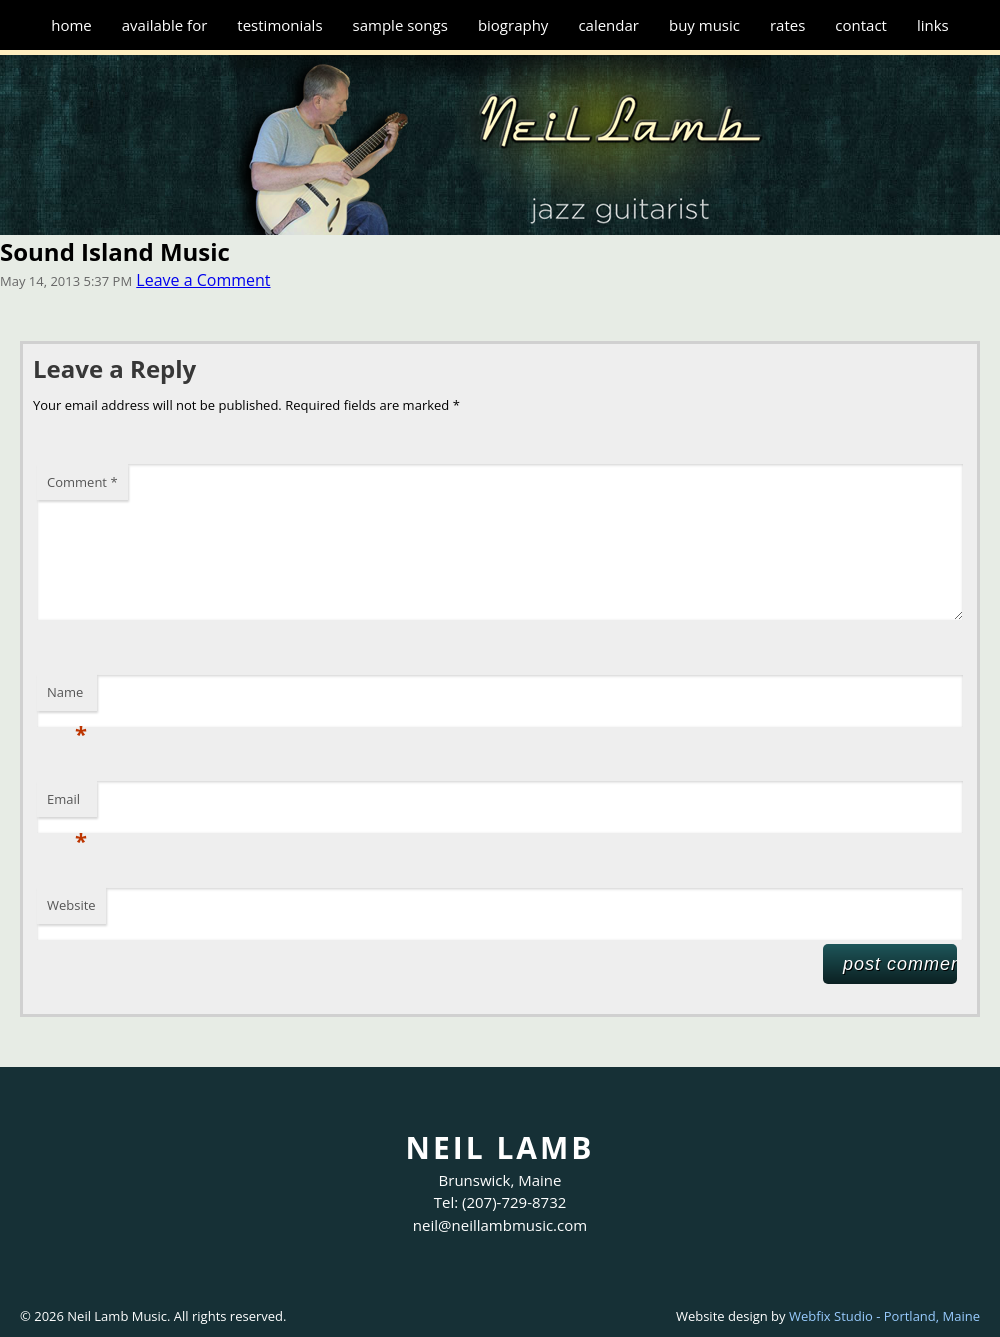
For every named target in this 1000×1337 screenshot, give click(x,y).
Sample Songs (400, 25)
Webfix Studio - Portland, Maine (884, 1316)
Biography (513, 25)
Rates (787, 25)
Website (71, 905)
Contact (861, 25)
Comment (82, 482)
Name (67, 697)
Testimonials (279, 25)
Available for (165, 25)
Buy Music (704, 25)
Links (933, 25)
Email (67, 804)
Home (71, 25)
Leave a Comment (203, 280)
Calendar (608, 25)
